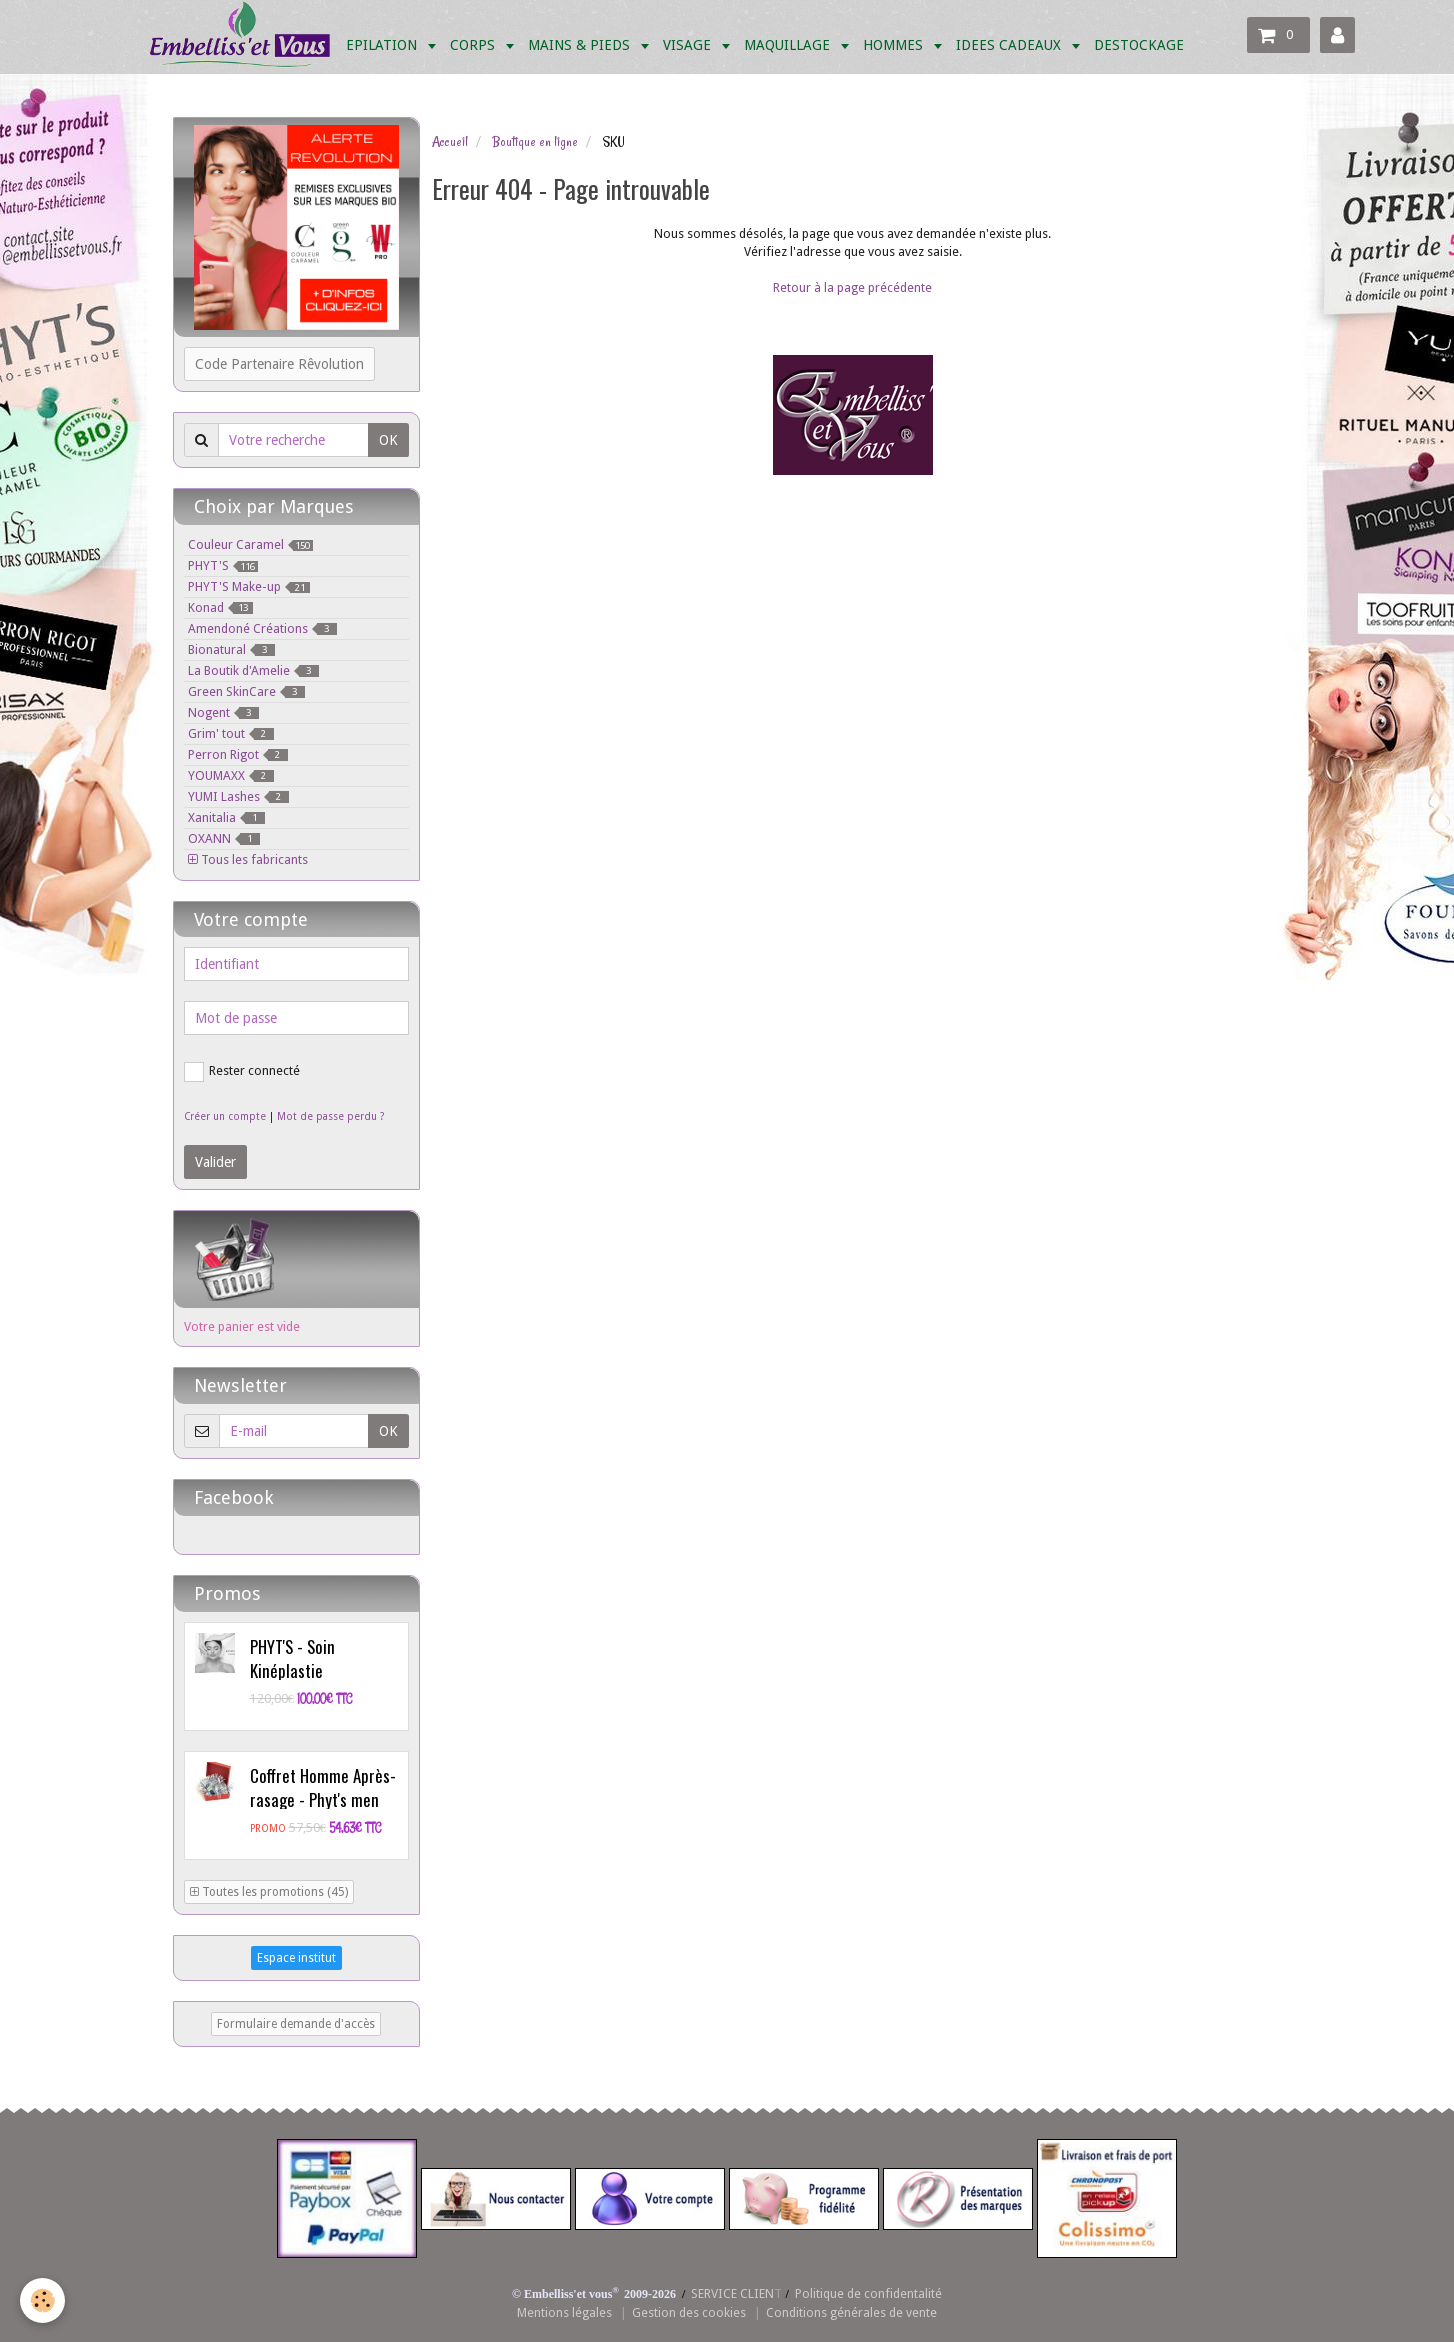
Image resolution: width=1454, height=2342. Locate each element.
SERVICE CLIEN (732, 2293)
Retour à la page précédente (852, 287)
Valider (215, 1162)
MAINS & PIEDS (581, 45)
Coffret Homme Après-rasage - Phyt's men (323, 1787)
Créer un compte (225, 1116)
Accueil (450, 142)
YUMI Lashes (238, 796)
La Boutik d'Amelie (253, 670)
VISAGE (689, 45)
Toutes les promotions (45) (269, 1892)
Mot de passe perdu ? (330, 1116)
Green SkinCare (246, 691)
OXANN (224, 838)
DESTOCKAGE (1139, 45)
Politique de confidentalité (868, 2293)
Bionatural (231, 649)
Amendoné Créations (262, 628)
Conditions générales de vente (851, 2312)
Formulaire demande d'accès (296, 2024)
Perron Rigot (238, 754)
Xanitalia (226, 817)
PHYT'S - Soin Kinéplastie (292, 1658)
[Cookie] (42, 2300)
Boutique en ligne (535, 142)
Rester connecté (242, 1072)
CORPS (474, 45)
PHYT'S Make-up (249, 586)
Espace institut (296, 1958)
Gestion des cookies (689, 2312)
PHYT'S (223, 565)
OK (388, 440)
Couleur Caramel (250, 544)
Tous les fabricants (248, 859)
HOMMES (895, 45)
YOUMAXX (231, 775)
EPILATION (383, 45)
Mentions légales (564, 2312)
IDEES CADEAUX (1010, 45)
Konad (220, 607)
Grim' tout (231, 733)
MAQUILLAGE (789, 45)
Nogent (223, 712)
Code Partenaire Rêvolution (279, 364)
